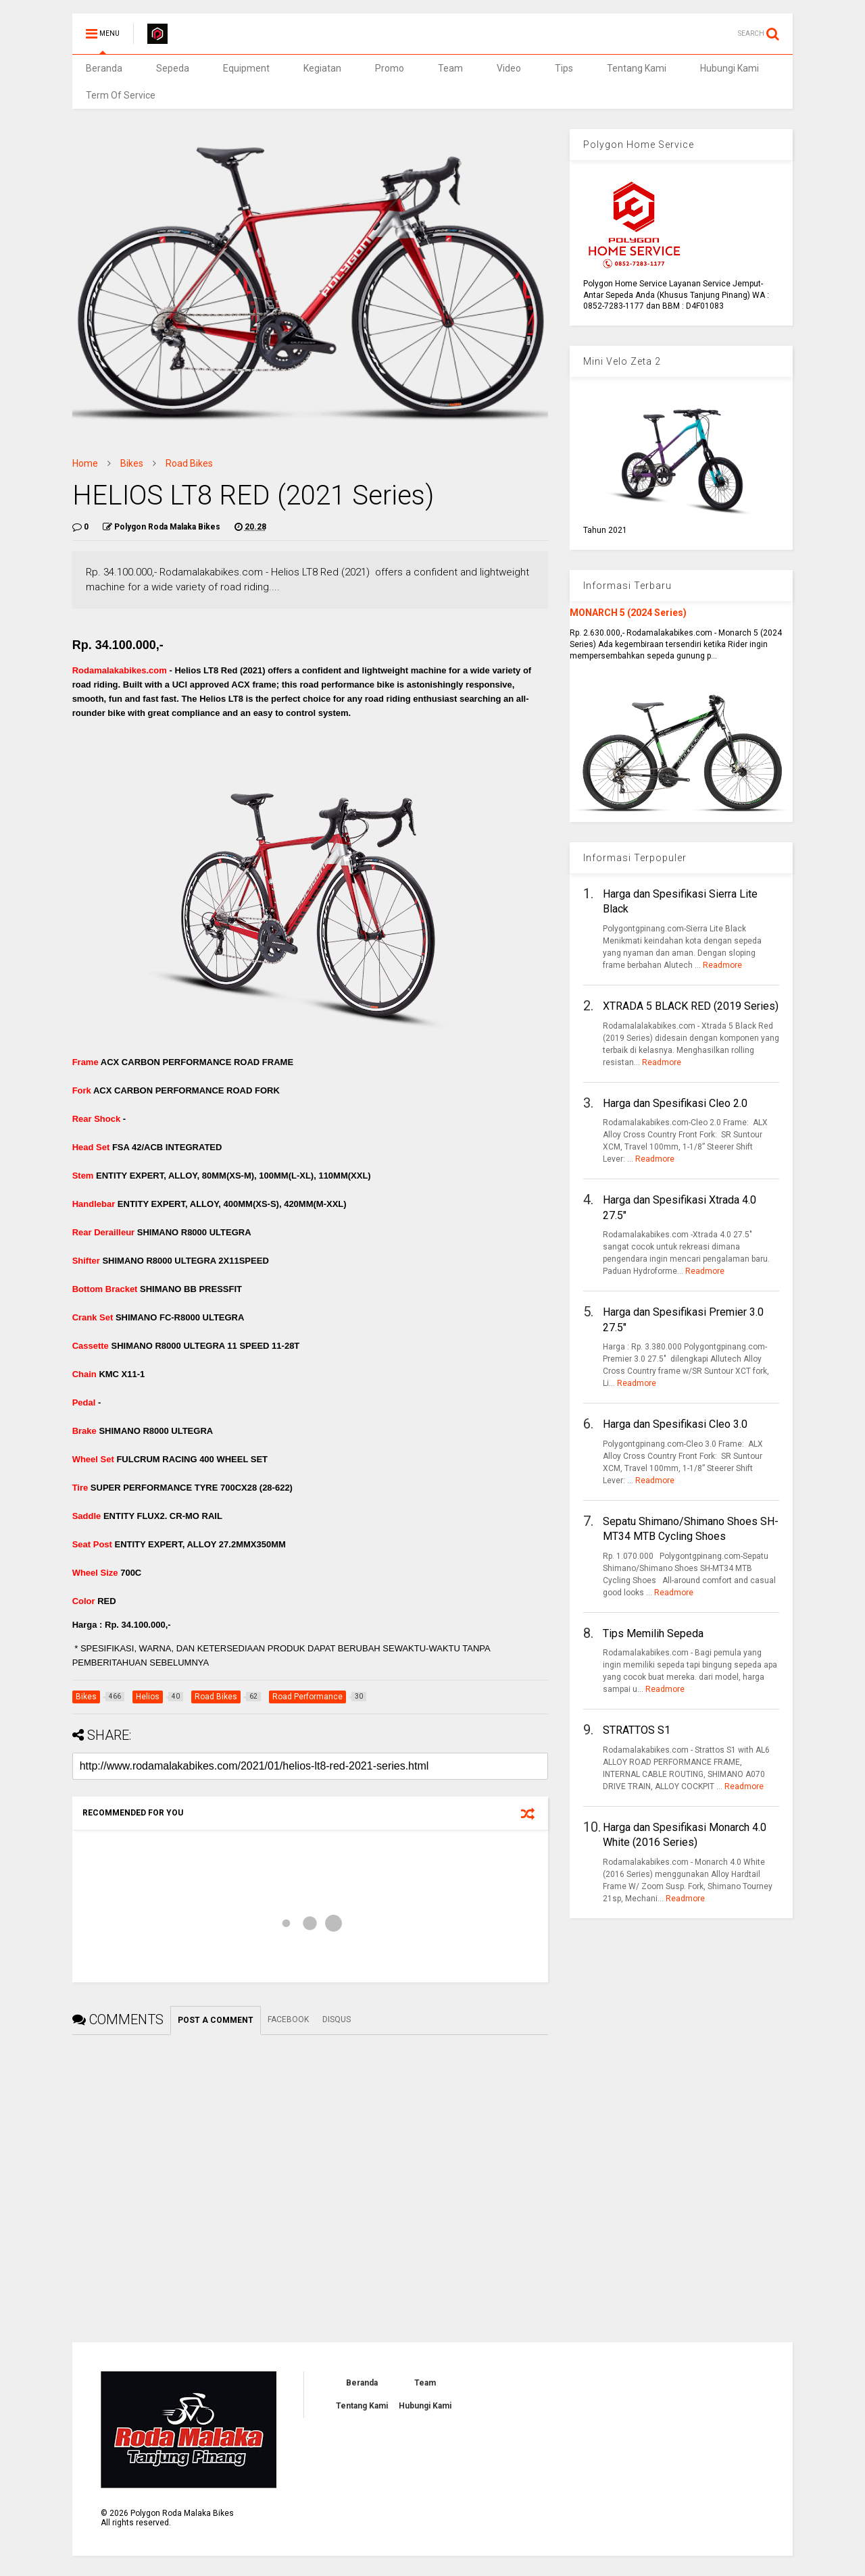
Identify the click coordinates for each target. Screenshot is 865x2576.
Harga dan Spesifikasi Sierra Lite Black (680, 901)
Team (450, 68)
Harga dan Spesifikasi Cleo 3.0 (675, 1424)
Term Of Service (120, 95)
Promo (389, 68)
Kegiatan (322, 68)
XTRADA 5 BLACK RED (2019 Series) (690, 1006)
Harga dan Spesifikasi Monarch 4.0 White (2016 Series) (684, 1835)
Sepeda (172, 68)
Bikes (131, 463)
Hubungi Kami (729, 68)
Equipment (246, 68)
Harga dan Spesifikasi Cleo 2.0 (675, 1103)
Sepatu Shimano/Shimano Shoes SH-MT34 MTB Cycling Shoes (690, 1529)
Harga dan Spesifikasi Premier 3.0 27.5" (683, 1319)
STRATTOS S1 (636, 1730)
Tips (564, 68)
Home (85, 463)
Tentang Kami (636, 68)
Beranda (104, 68)
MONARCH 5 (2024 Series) (628, 612)
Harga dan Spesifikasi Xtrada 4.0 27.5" (679, 1207)
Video (509, 68)
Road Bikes (189, 463)
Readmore (722, 965)
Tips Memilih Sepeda (653, 1633)
